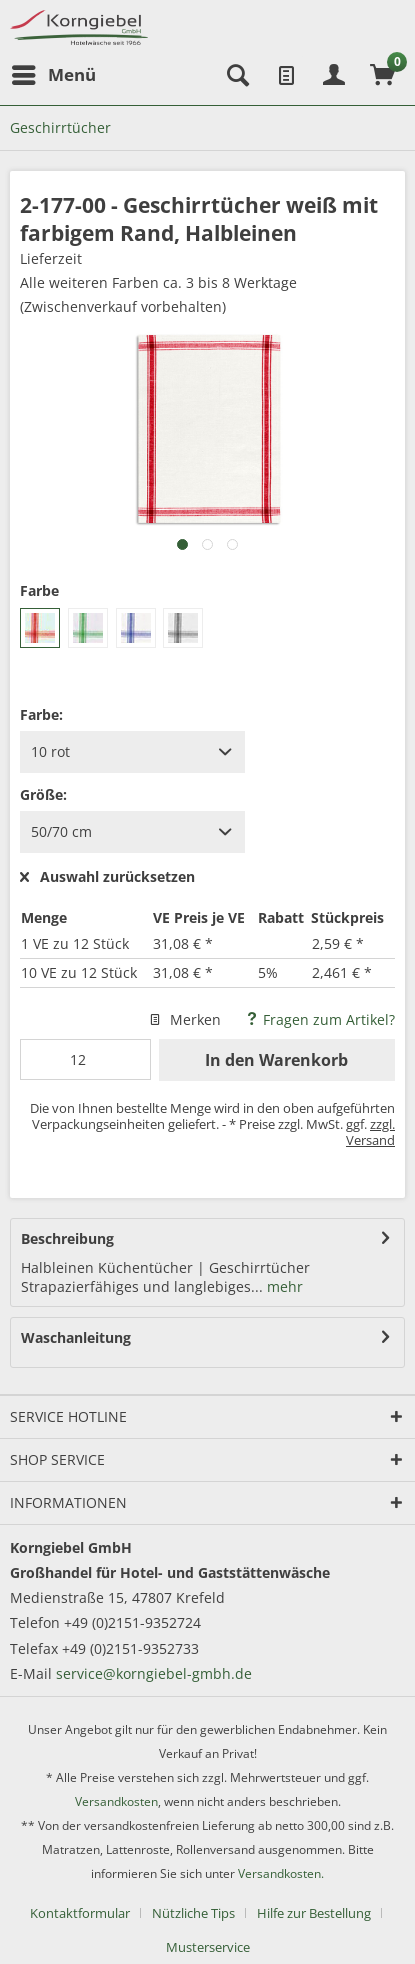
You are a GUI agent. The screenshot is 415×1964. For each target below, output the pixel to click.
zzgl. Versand (370, 1132)
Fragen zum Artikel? (320, 1019)
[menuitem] (53, 75)
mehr (283, 1286)
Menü (54, 72)
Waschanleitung (76, 1337)
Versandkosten (116, 1801)
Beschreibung (67, 1238)
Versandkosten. (281, 1873)
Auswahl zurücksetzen (107, 877)
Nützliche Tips (193, 1913)
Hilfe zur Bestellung (314, 1913)
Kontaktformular (80, 1913)
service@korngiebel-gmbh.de (154, 1673)
